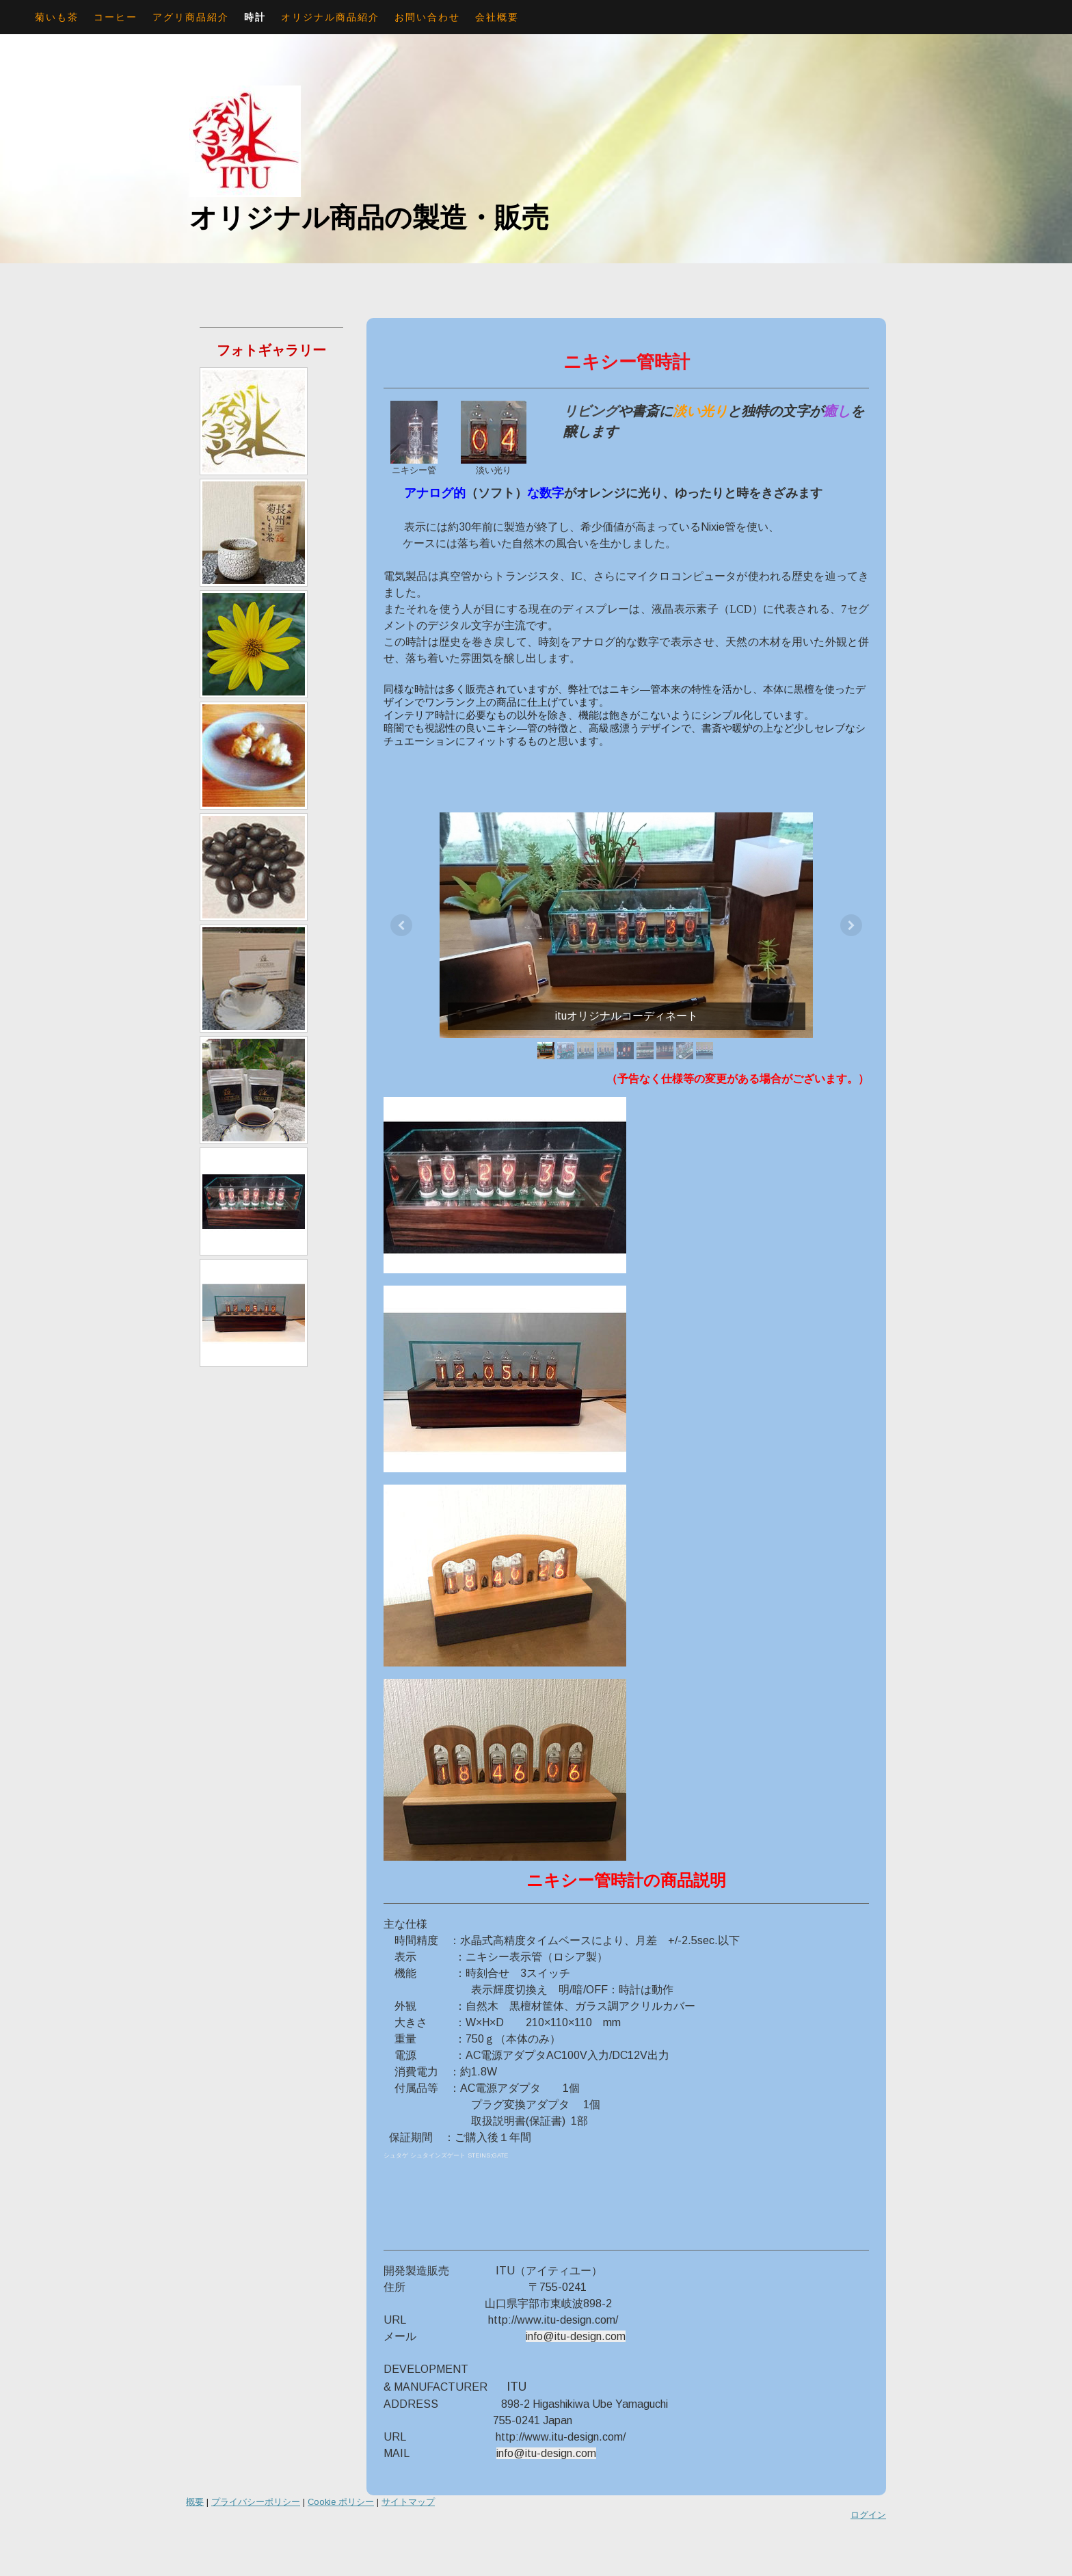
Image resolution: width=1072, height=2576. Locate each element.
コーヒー (115, 17)
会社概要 (497, 17)
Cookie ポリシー (341, 2502)
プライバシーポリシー (255, 2502)
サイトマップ (408, 2502)
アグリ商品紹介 (190, 17)
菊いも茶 (57, 17)
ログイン (868, 2515)
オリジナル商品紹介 (330, 17)
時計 (255, 17)
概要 (195, 2502)
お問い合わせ (427, 17)
